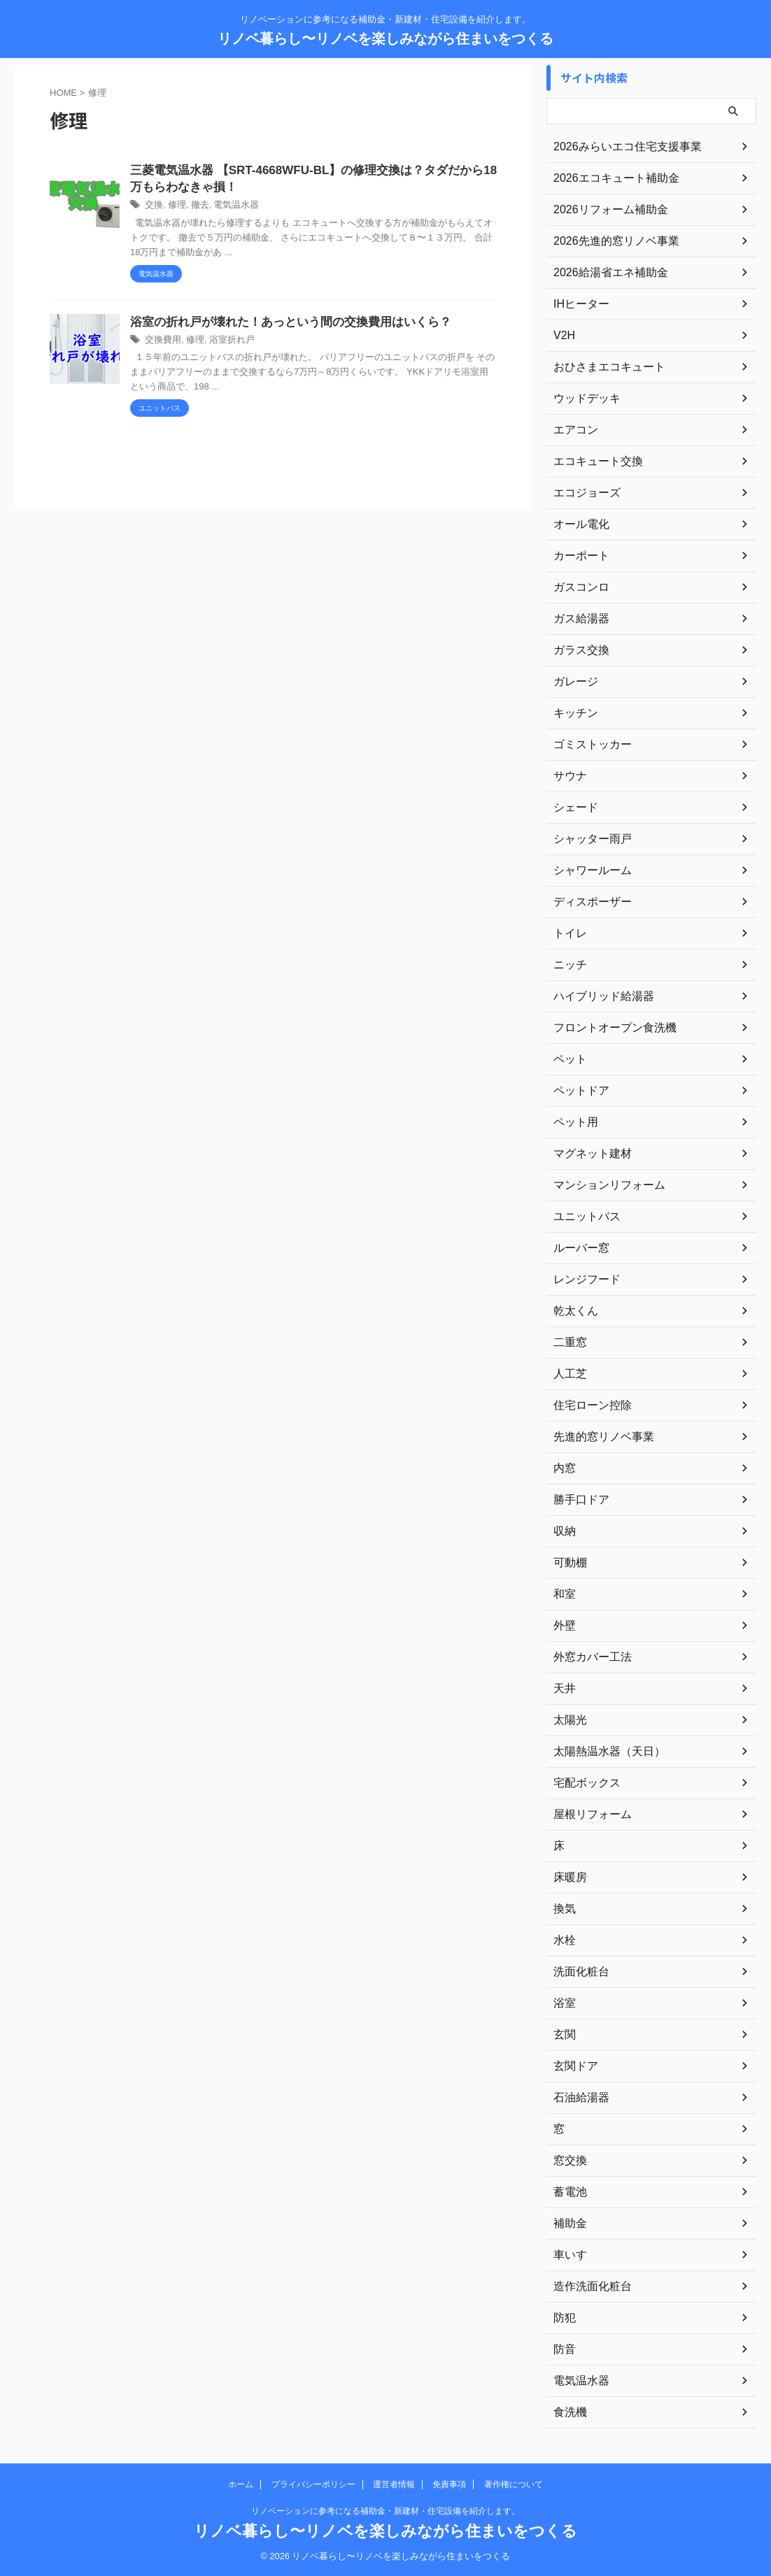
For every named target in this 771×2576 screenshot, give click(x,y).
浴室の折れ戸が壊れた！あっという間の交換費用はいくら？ (281, 325)
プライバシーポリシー (313, 2484)
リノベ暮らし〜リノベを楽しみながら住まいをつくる (385, 38)
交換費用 (161, 343)
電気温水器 (230, 208)
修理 (175, 208)
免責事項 (449, 2484)
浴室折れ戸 (226, 343)
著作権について (513, 2484)
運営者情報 (394, 2484)
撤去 (196, 208)
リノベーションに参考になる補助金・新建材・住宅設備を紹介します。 (385, 2511)
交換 (153, 208)
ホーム (240, 2484)
